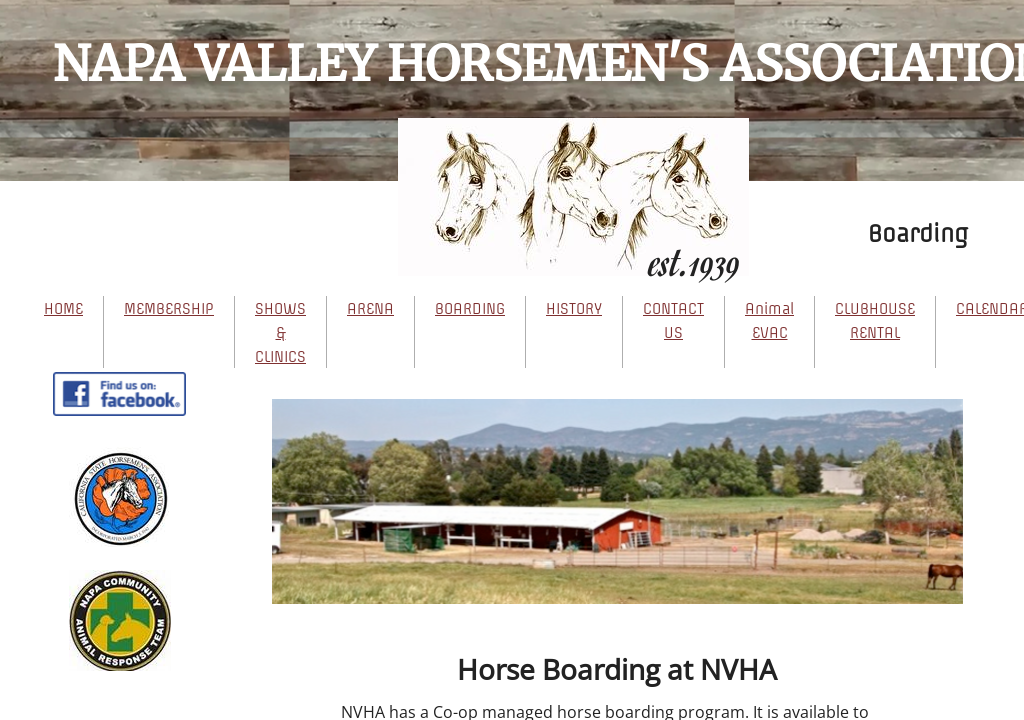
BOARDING (470, 309)
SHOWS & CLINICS (280, 333)
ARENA (370, 309)
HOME (63, 309)
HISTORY (574, 309)
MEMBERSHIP (169, 309)
